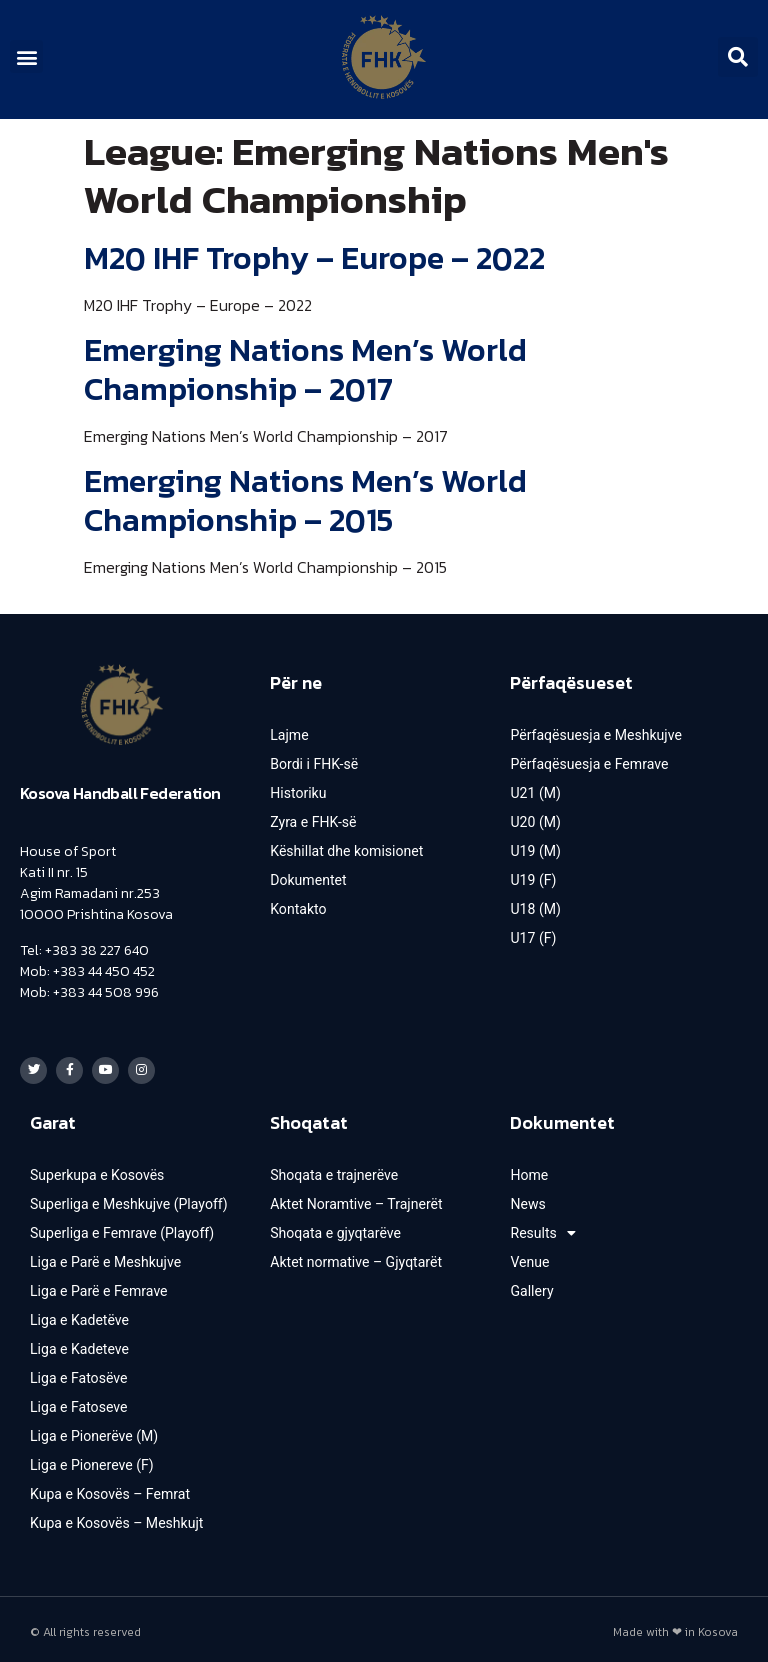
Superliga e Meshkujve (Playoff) (128, 1199)
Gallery (531, 1286)
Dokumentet (308, 880)
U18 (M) (535, 909)
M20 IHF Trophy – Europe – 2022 (314, 258)
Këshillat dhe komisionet (346, 851)
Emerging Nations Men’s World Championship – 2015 (305, 500)
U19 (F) (533, 880)
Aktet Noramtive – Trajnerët (356, 1199)
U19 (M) (535, 851)
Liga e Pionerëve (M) (94, 1431)
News (527, 1199)
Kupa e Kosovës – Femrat (109, 1489)
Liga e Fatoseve (78, 1402)
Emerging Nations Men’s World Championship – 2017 (305, 369)
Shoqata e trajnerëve (333, 1170)
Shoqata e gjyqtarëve (335, 1228)
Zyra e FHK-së (313, 822)
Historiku (298, 793)
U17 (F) (533, 938)
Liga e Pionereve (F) (91, 1460)
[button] (26, 56)
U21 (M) (535, 793)
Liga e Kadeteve (79, 1344)
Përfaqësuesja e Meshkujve (595, 735)
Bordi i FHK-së (314, 764)
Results (542, 1228)
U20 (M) (535, 822)
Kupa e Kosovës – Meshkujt (116, 1518)
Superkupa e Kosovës (97, 1170)
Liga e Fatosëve (78, 1373)
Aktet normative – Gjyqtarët (355, 1257)
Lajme (289, 735)
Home (529, 1170)
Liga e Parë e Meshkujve (105, 1257)
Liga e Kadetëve (79, 1315)
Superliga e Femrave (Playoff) (121, 1228)
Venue (529, 1257)
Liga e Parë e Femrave (98, 1286)
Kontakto (298, 909)
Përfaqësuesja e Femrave (588, 764)
